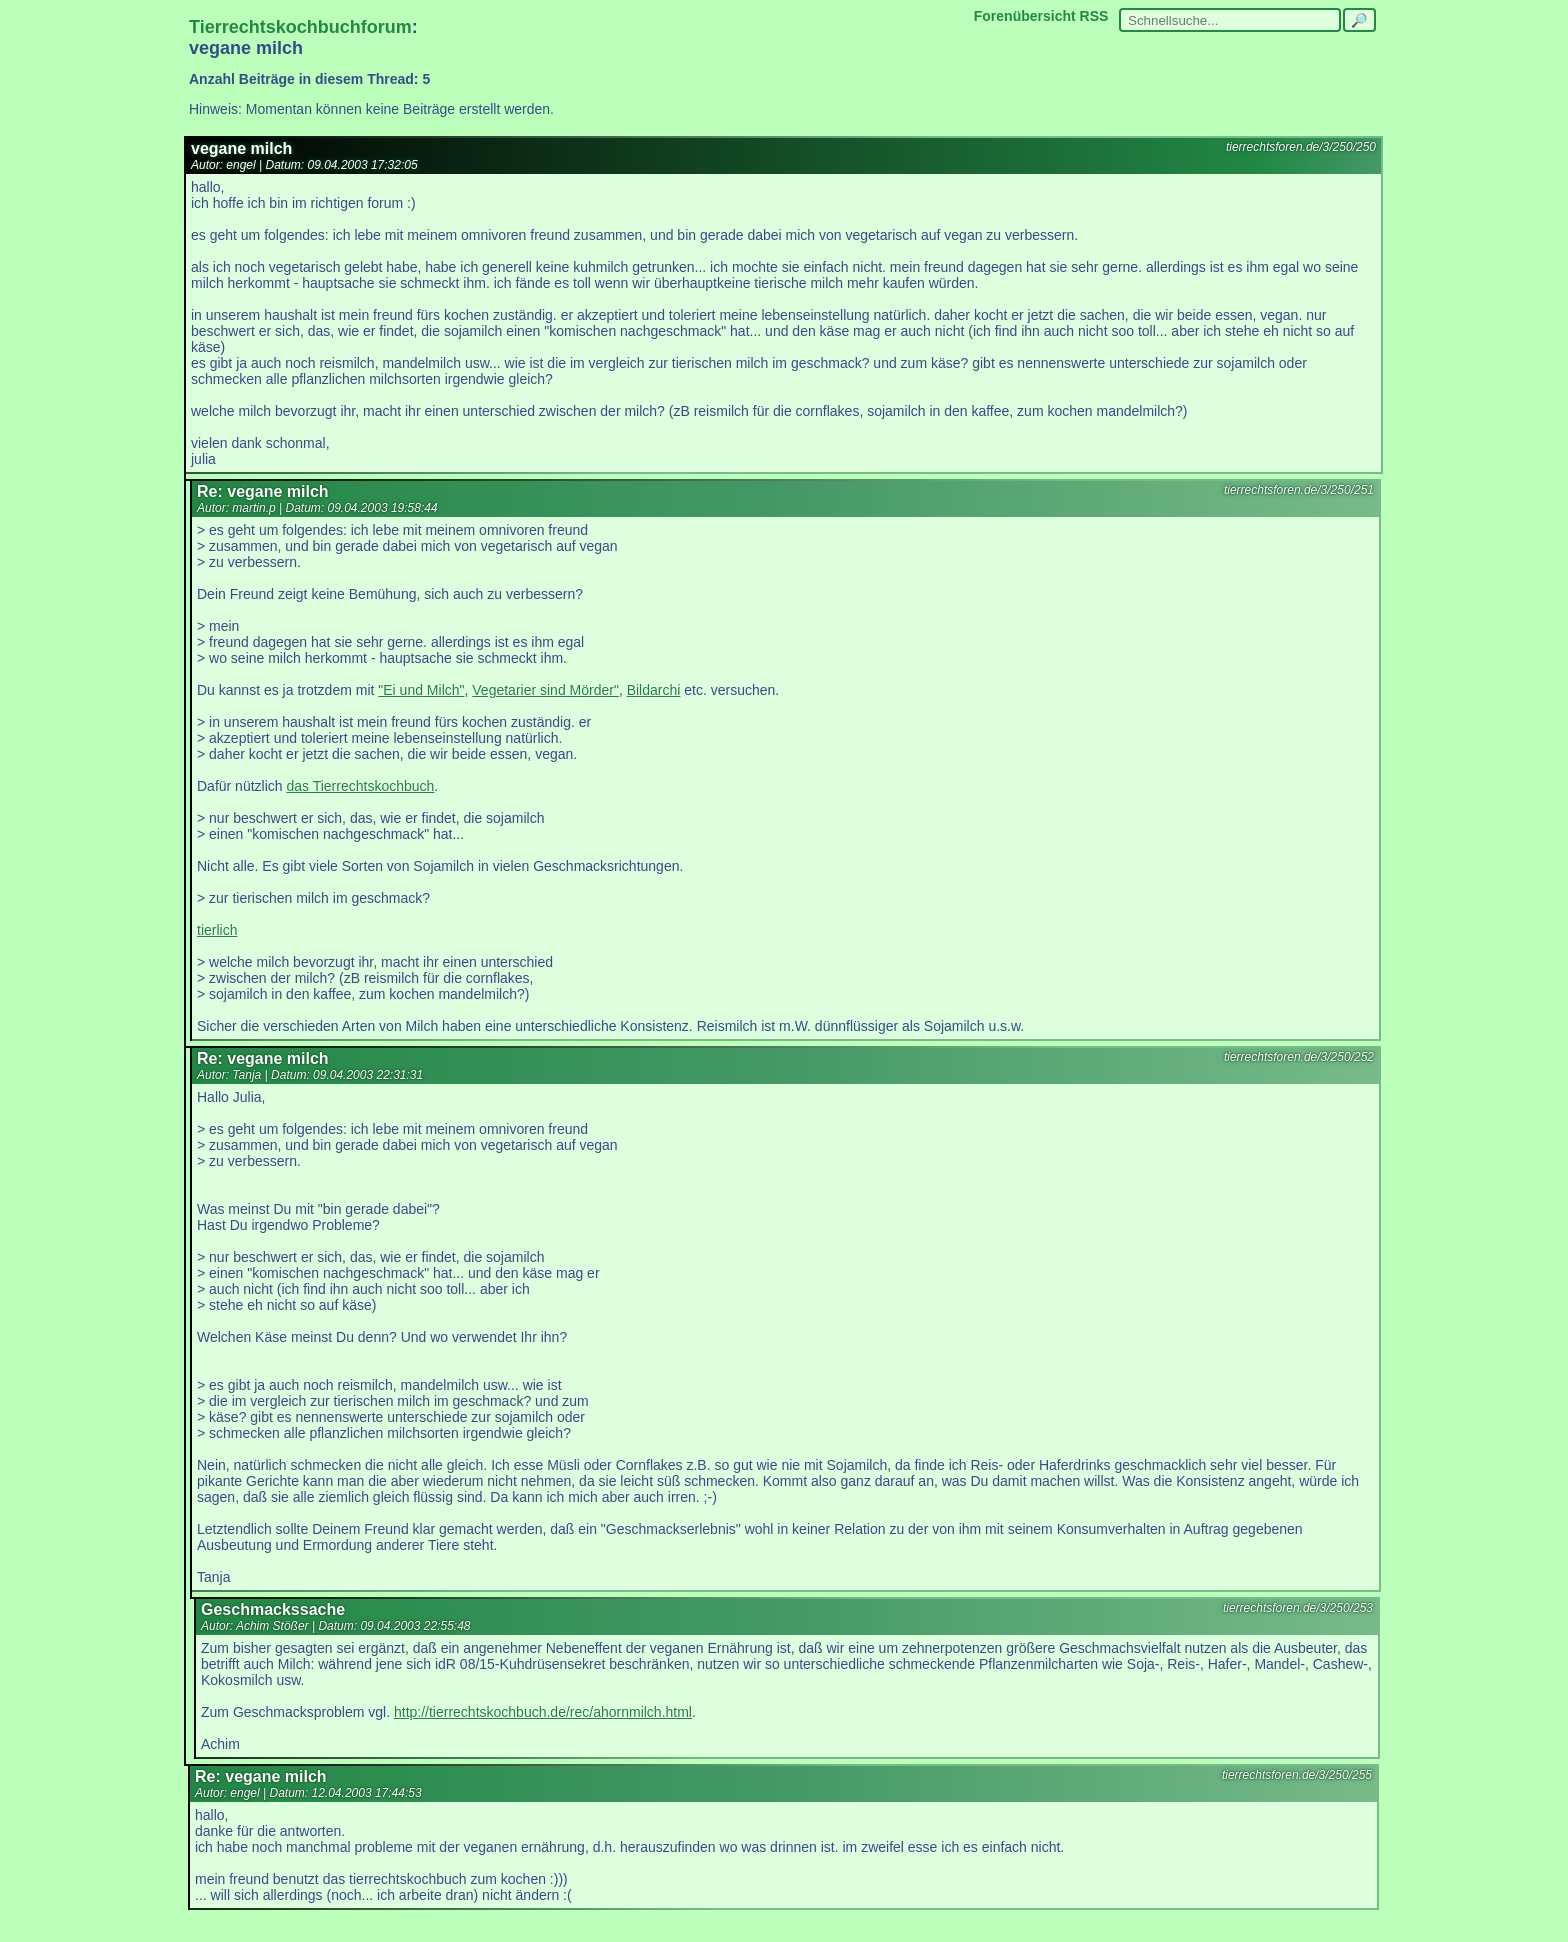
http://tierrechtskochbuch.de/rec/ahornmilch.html (543, 1712)
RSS (1094, 16)
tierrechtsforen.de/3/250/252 (1299, 1057)
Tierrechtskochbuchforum (300, 27)
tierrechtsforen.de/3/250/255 (1297, 1775)
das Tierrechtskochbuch (360, 786)
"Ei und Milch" (421, 690)
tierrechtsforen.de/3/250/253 (1298, 1608)
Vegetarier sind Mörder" (545, 690)
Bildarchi (654, 690)
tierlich (217, 930)
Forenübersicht (1025, 16)
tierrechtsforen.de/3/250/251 (1299, 490)
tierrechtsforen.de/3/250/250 (1301, 147)
